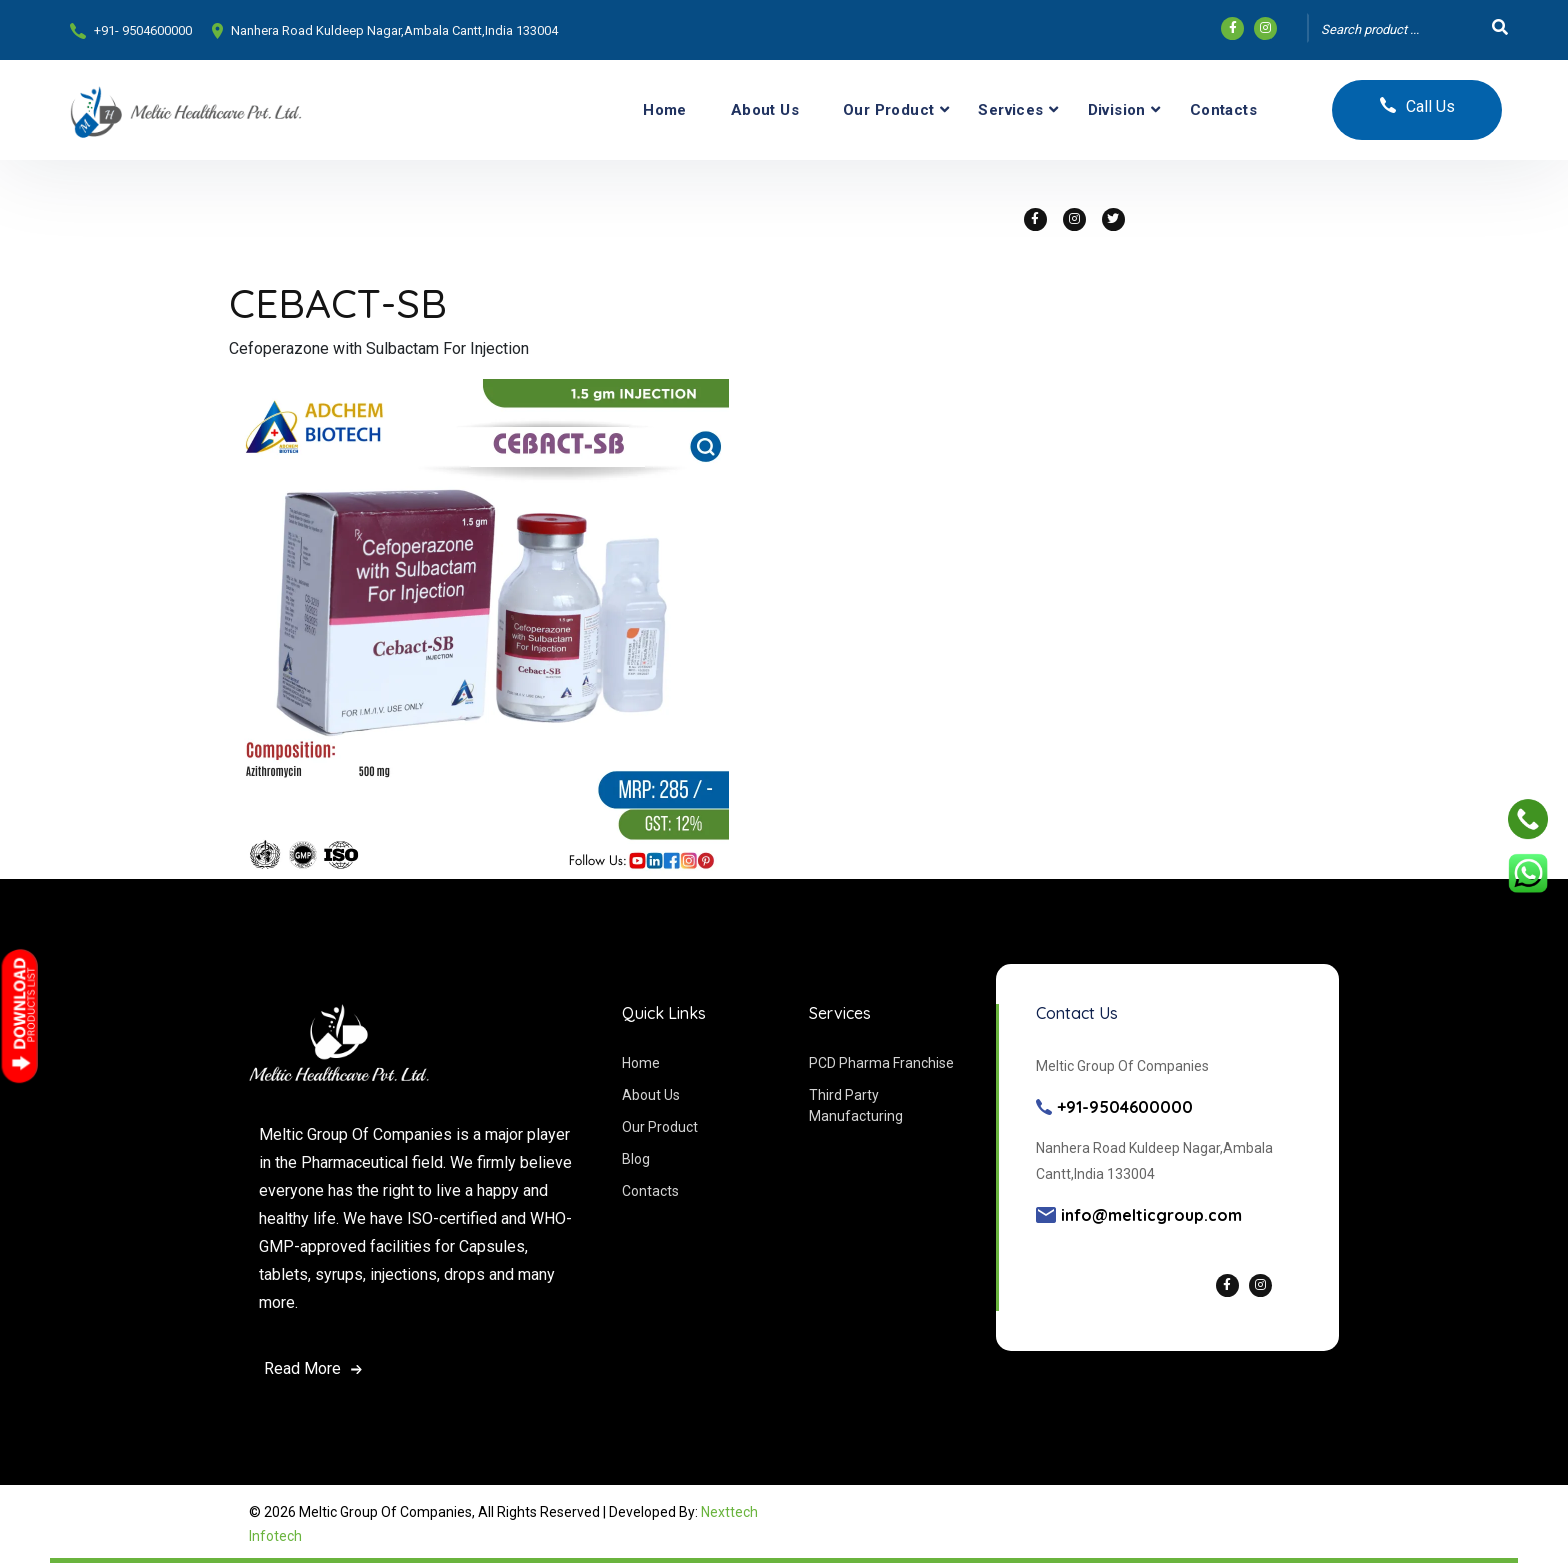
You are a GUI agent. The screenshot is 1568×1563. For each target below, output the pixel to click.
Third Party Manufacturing (856, 1105)
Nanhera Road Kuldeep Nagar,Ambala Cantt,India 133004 (394, 30)
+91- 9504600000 (143, 30)
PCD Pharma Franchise (881, 1063)
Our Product (888, 110)
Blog (636, 1159)
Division (1117, 110)
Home (665, 110)
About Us (765, 110)
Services (1010, 110)
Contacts (1223, 110)
